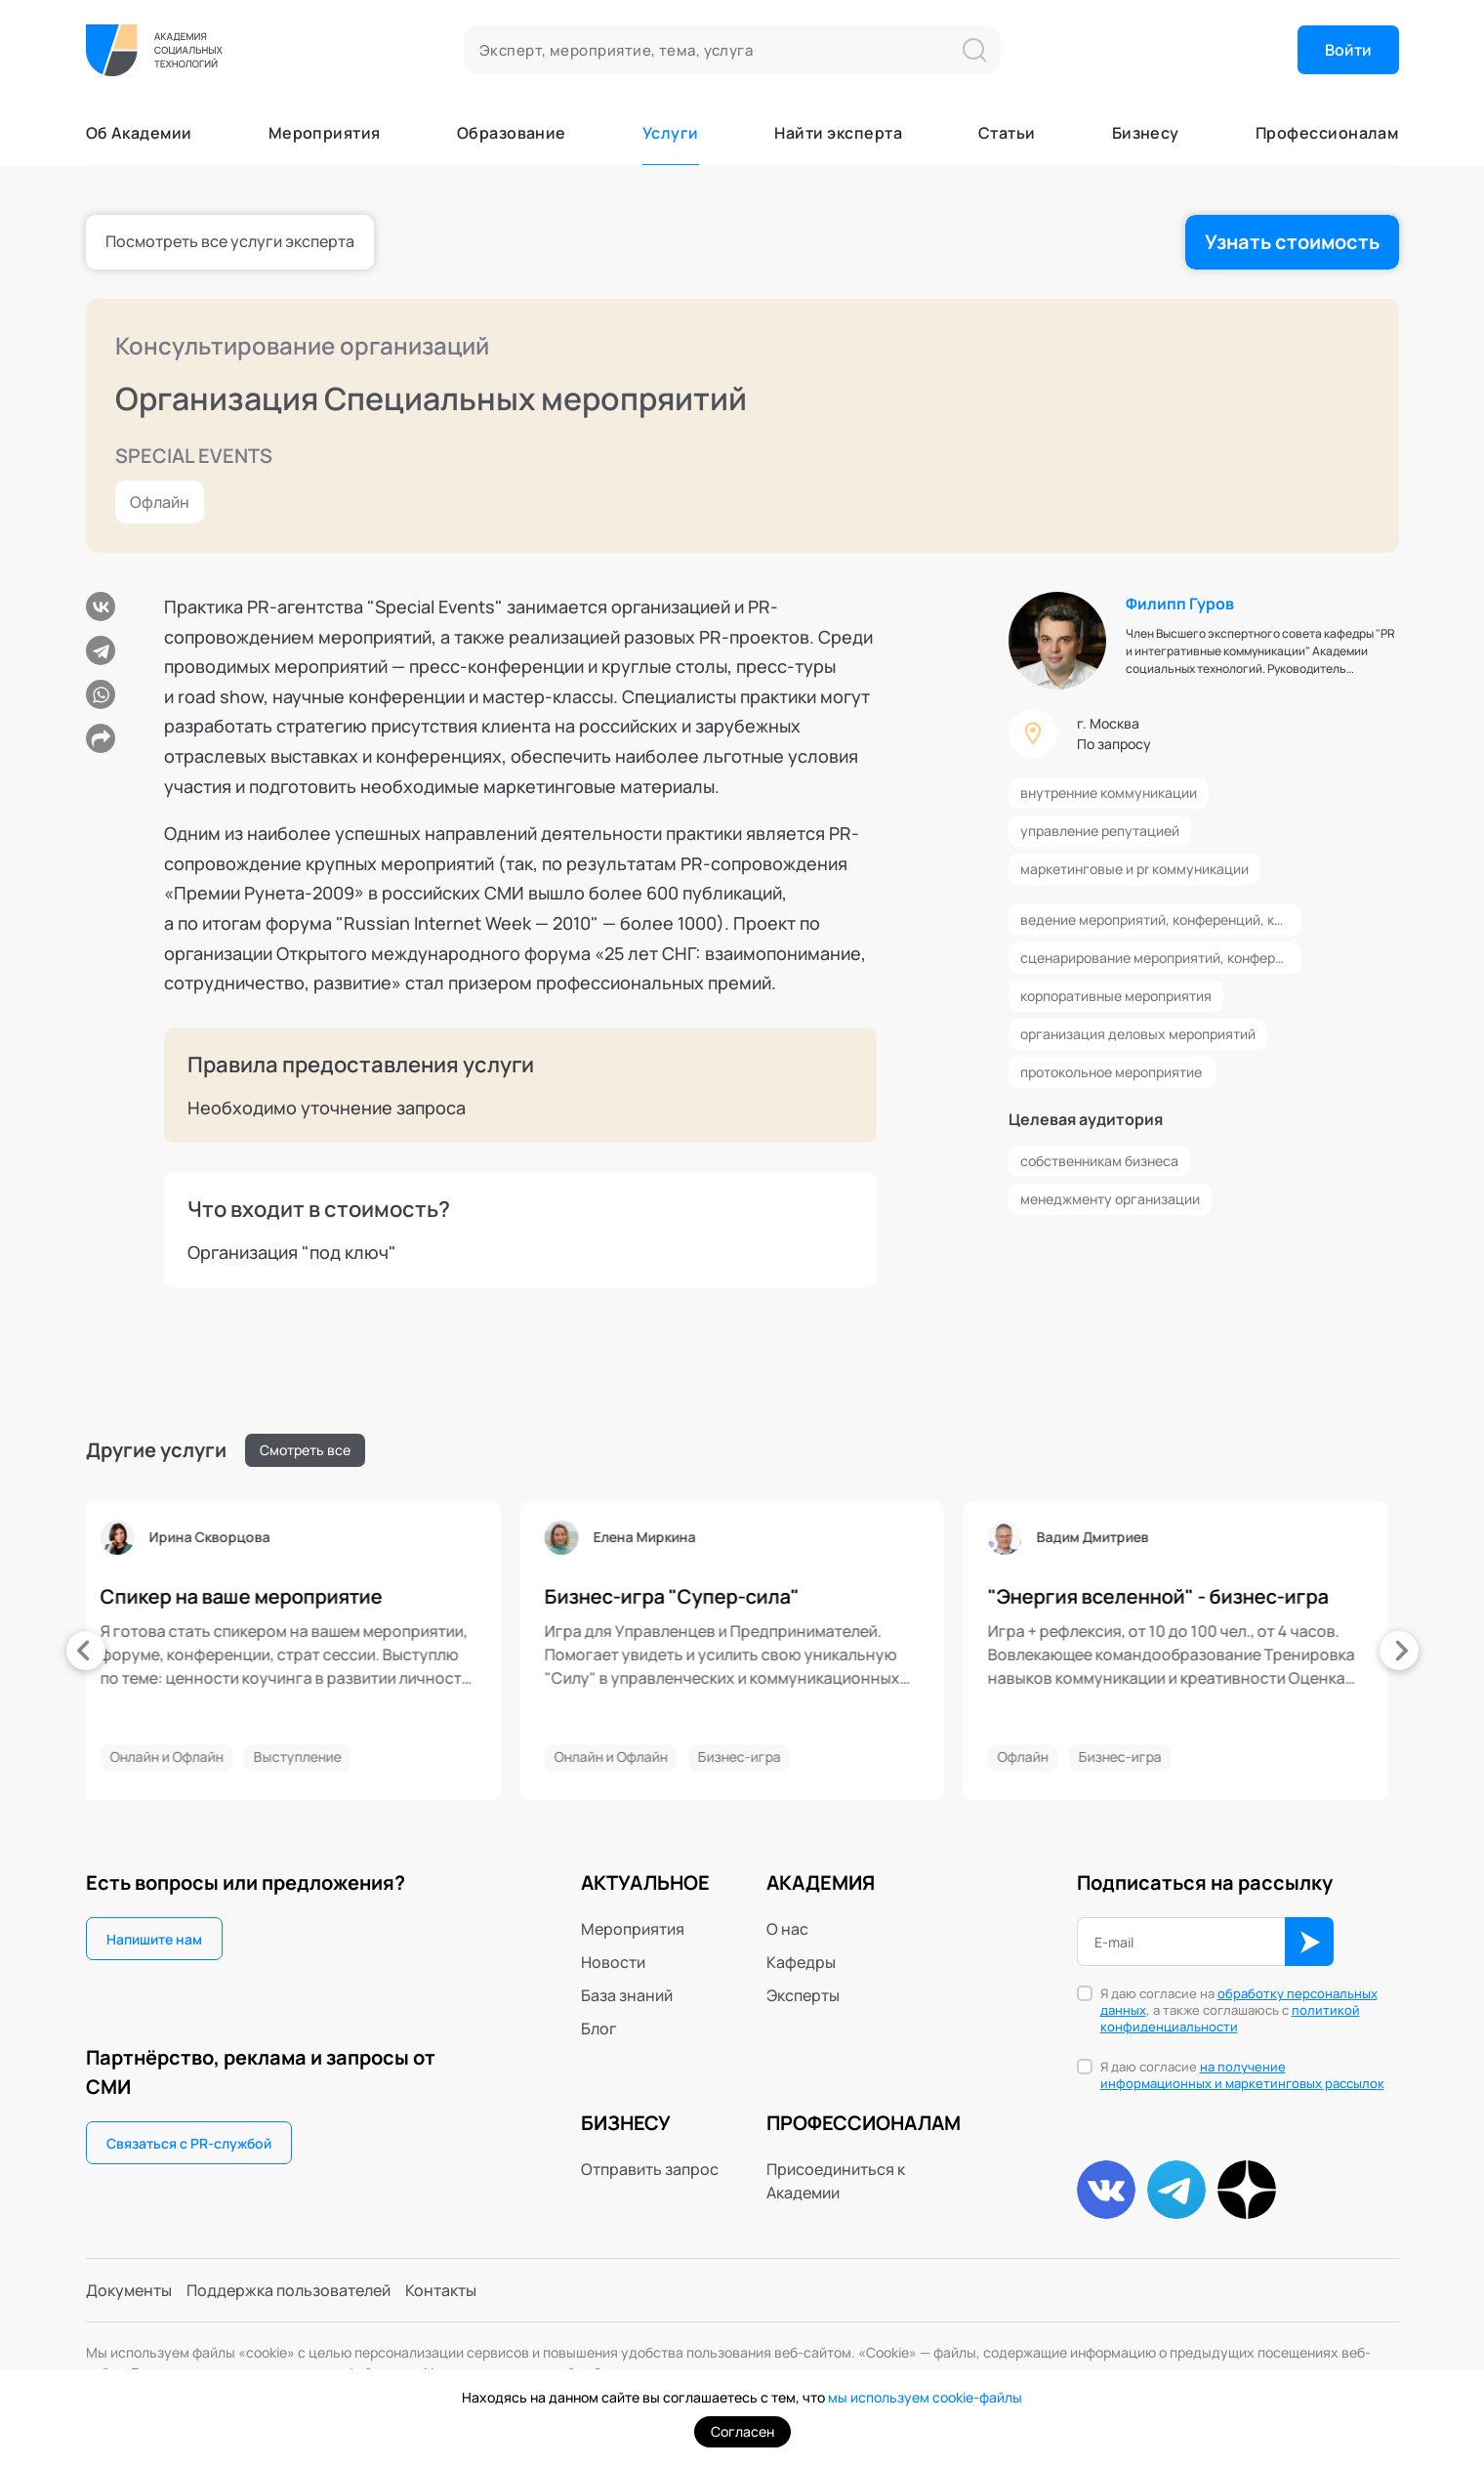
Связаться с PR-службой (188, 2143)
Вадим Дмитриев (926, 1537)
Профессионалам (1327, 133)
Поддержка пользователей (288, 2290)
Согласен (742, 2431)
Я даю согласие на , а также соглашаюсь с (1239, 2010)
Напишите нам (154, 1939)
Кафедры (801, 1962)
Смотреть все (305, 1450)
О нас (787, 1929)
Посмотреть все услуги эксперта (229, 241)
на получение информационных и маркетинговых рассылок (1242, 2075)
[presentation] (85, 1650)
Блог (599, 2028)
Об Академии (139, 133)
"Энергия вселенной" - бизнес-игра (991, 1597)
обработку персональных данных (1239, 2002)
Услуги (670, 133)
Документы (129, 2290)
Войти (1348, 50)
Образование (511, 133)
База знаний (627, 1995)
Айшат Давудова (1369, 1537)
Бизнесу (1145, 133)
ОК (1309, 1941)
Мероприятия (324, 133)
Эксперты (803, 1995)
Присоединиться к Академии (835, 2180)
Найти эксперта (838, 133)
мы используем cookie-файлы (925, 2397)
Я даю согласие (1242, 2075)
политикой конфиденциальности (1230, 2018)
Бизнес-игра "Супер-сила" (505, 1597)
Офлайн (159, 502)
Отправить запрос (650, 2169)
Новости (613, 1962)
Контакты (440, 2290)
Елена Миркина (478, 1537)
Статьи (1007, 133)
